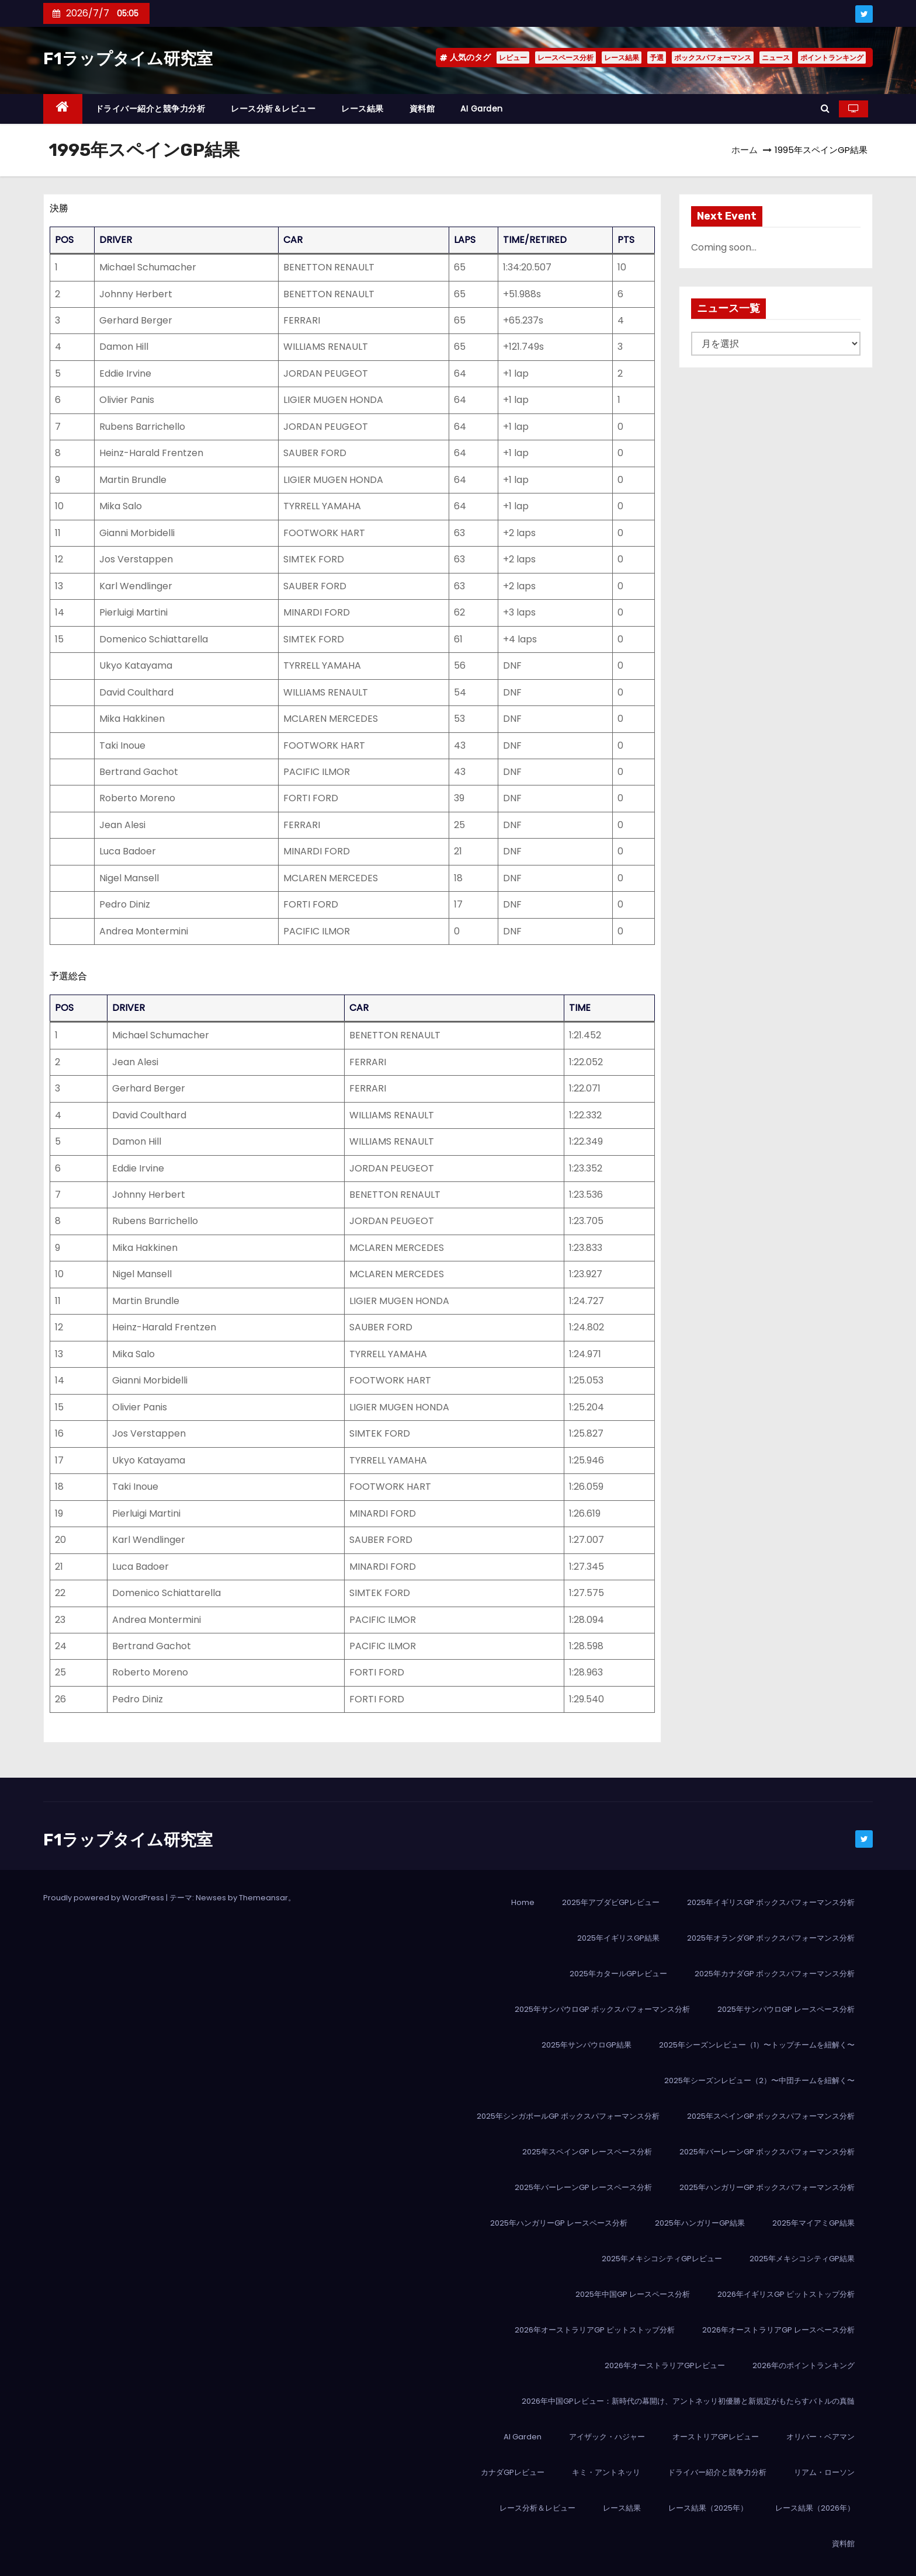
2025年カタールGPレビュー (618, 1973)
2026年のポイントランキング (803, 2365)
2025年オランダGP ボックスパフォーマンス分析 (771, 1938)
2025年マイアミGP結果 (813, 2223)
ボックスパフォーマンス (712, 57)
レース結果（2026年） (815, 2508)
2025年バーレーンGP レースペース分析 (583, 2187)
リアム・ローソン (824, 2472)
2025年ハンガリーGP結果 (700, 2223)
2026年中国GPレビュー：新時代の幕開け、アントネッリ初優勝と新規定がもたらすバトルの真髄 (688, 2401)
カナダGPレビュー (512, 2472)
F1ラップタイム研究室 (128, 58)
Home (523, 1902)
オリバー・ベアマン (820, 2436)
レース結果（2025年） (708, 2508)
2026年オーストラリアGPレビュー (665, 2365)
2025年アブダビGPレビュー (611, 1902)
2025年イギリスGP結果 (618, 1938)
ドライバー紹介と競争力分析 (150, 108)
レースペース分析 (565, 57)
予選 (657, 57)
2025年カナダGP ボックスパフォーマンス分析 (775, 1973)
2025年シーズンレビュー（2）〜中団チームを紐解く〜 (759, 2080)
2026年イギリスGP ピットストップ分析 (786, 2294)
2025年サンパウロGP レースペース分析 (786, 2009)
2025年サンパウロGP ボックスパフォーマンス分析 (602, 2009)
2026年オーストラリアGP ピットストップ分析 (595, 2329)
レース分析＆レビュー (273, 108)
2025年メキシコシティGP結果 (802, 2258)
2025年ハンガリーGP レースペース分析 (558, 2223)
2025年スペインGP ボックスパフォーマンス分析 (771, 2116)
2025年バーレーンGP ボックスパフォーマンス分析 (767, 2151)
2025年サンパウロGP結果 (587, 2044)
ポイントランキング (831, 57)
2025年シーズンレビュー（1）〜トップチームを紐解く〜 (757, 2044)
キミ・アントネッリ (606, 2472)
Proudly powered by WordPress (104, 1897)
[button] (825, 108)
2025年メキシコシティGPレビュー (662, 2258)
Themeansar (263, 1897)
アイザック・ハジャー (607, 2436)
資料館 (422, 108)
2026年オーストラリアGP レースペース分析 (778, 2329)
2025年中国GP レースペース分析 (632, 2294)
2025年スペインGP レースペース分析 (587, 2151)
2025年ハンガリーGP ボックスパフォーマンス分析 (767, 2187)
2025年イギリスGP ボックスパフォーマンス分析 (771, 1902)
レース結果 (621, 57)
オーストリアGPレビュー (715, 2436)
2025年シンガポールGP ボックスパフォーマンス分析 (568, 2116)
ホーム (744, 150)
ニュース (776, 57)
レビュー (513, 57)
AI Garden (481, 108)
